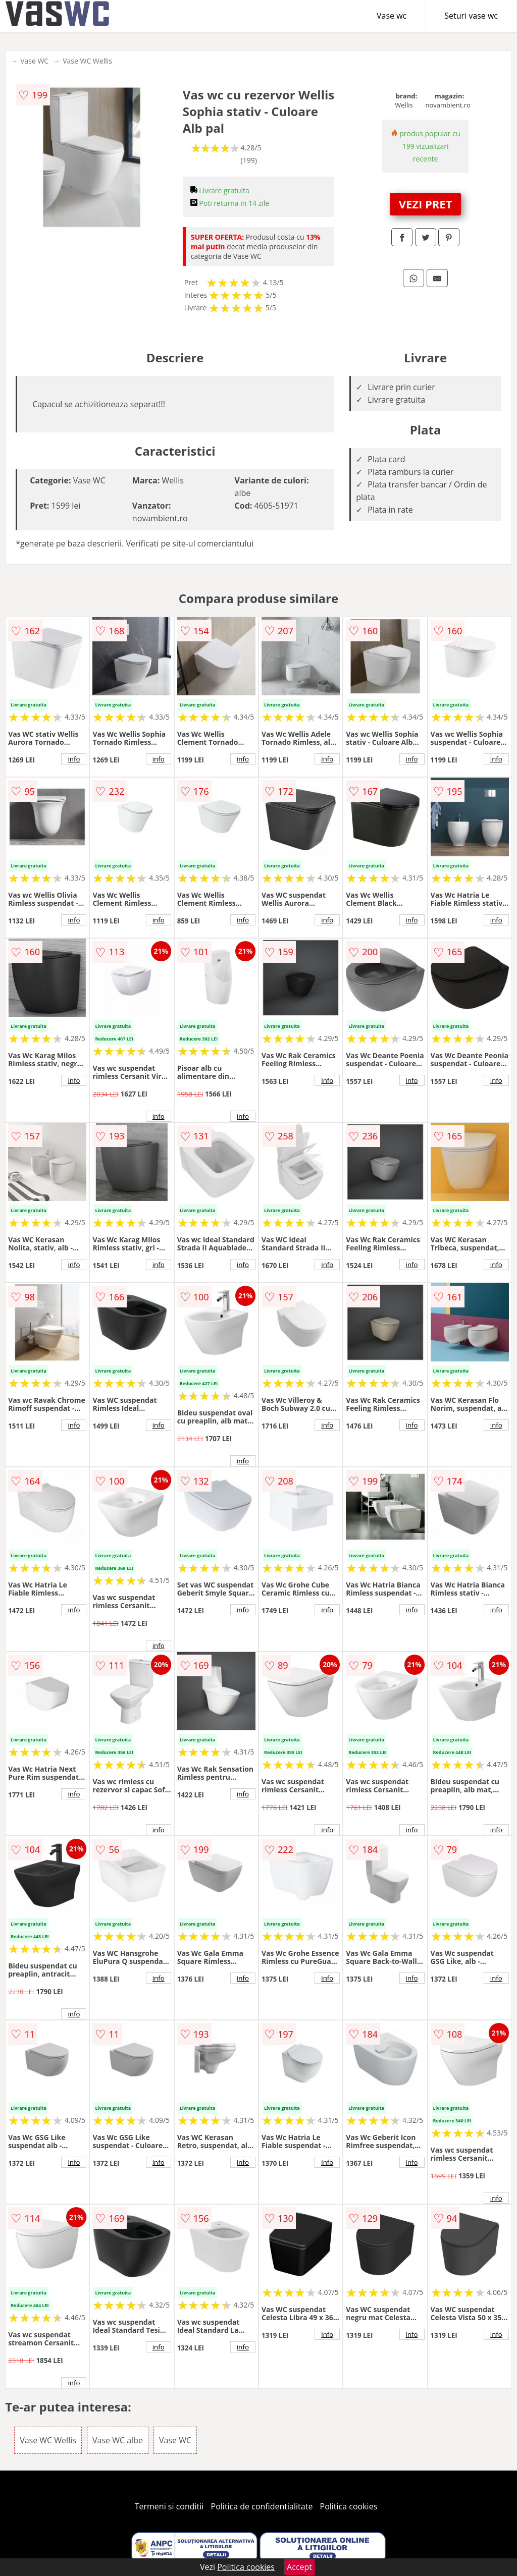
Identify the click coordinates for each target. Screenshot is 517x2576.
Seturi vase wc (471, 15)
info (74, 758)
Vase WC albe (117, 2440)
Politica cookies (349, 2506)
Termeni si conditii (169, 2506)
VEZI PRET (425, 203)
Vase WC (34, 61)
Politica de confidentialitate (262, 2506)
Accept (299, 2566)
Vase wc (391, 15)
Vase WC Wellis (87, 61)
